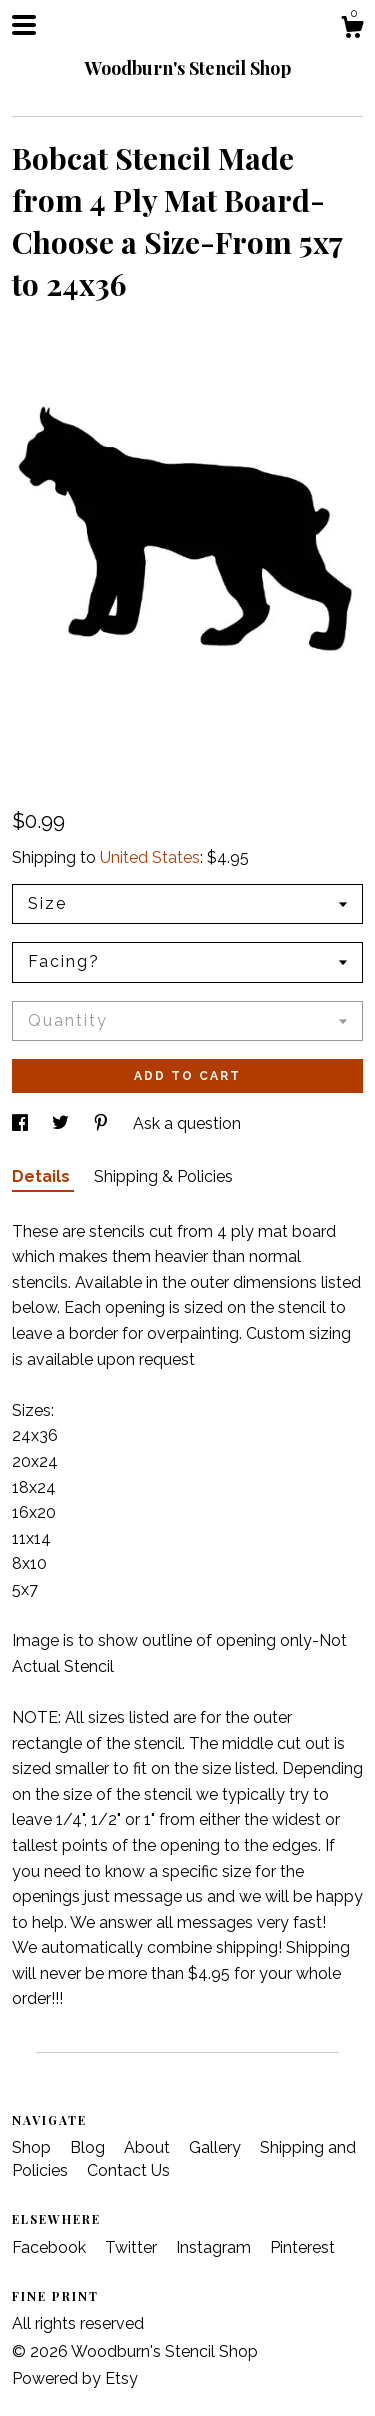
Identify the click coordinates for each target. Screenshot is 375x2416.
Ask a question (187, 1123)
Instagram (215, 2247)
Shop (33, 2147)
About (149, 2147)
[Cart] (352, 30)
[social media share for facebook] (22, 1123)
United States (150, 857)
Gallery (217, 2147)
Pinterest (302, 2247)
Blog (89, 2147)
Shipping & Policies (163, 1176)
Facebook (51, 2247)
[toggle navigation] (24, 25)
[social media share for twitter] (62, 1123)
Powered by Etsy (75, 2378)
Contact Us (128, 2170)
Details (43, 1176)
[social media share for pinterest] (103, 1123)
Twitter (133, 2247)
